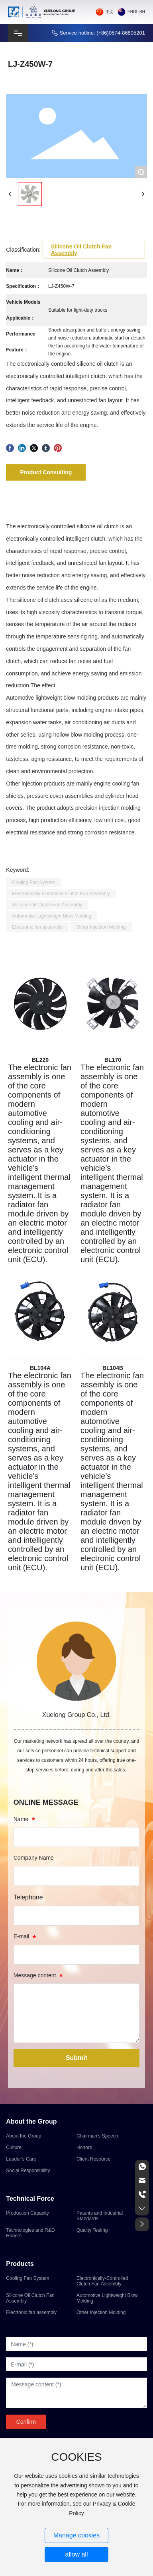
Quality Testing (92, 2230)
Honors (84, 2147)
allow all (76, 2554)
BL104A (40, 1368)
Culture (14, 2147)
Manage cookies (76, 2535)
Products (19, 2263)
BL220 (40, 1060)
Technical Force (30, 2198)
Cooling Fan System (27, 2278)
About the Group (31, 2121)
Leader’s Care (21, 2159)
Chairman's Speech (97, 2136)
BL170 (112, 1060)
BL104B (112, 1368)
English (136, 12)
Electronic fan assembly (31, 2312)
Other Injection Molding (101, 2312)
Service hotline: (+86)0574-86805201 (102, 33)
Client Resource (93, 2159)
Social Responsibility (28, 2170)
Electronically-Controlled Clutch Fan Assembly (102, 2281)
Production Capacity (27, 2213)
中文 (110, 12)
